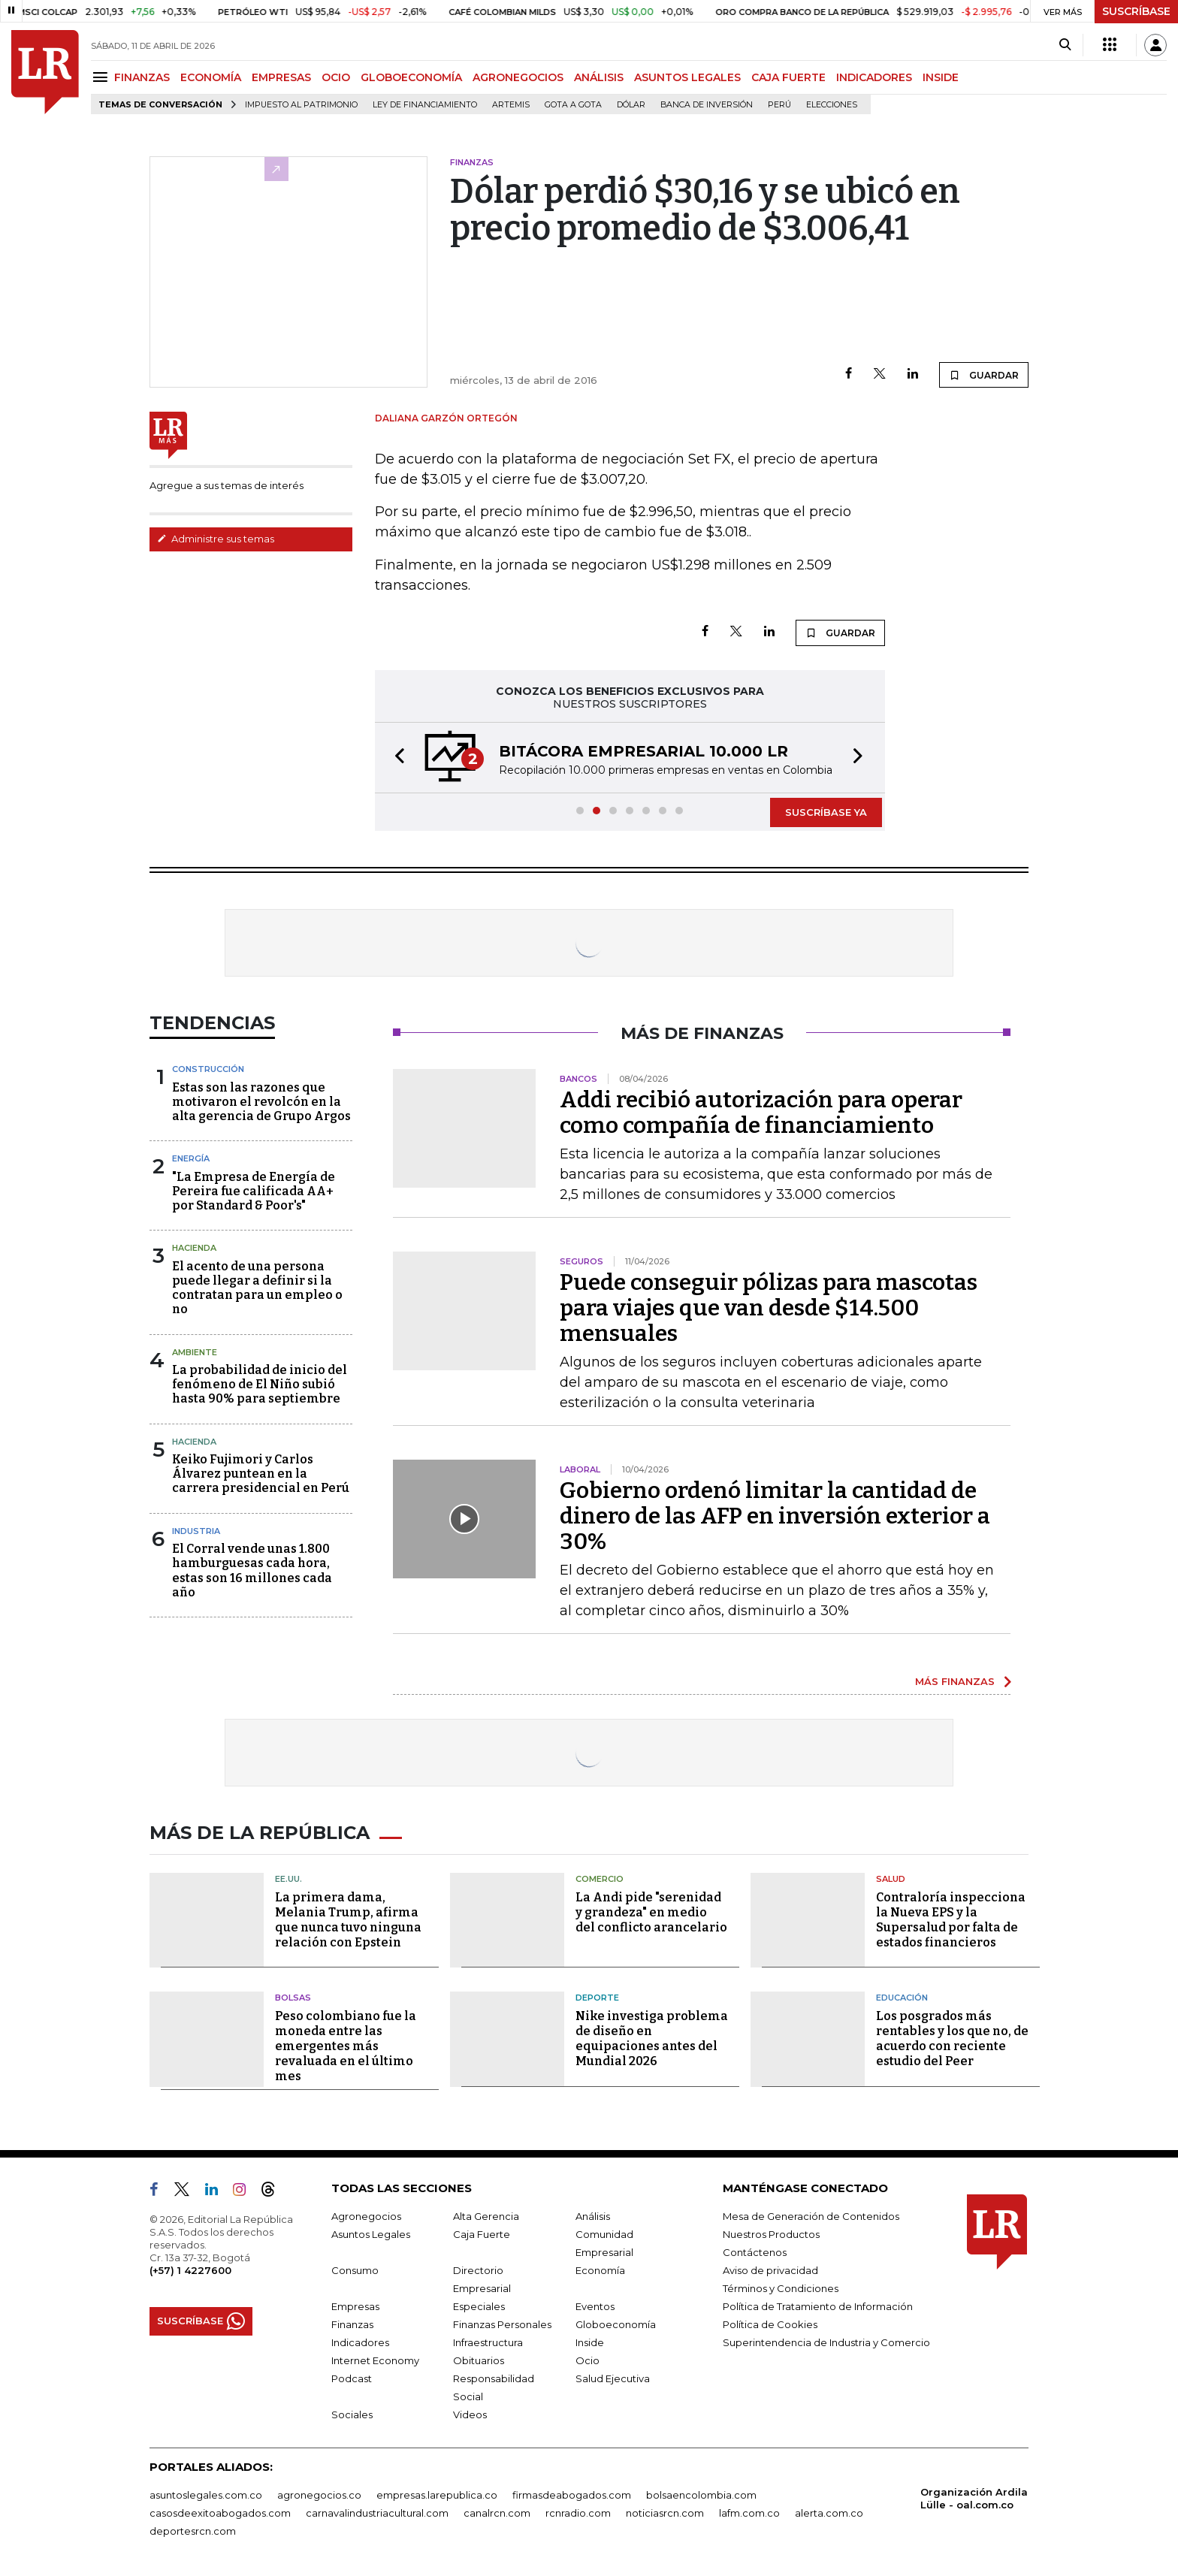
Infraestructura (488, 2342)
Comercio (599, 1879)
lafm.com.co (749, 2513)
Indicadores (360, 2342)
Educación (902, 1997)
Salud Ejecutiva (612, 2378)
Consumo (355, 2270)
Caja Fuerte (481, 2234)
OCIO (336, 77)
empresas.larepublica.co (436, 2495)
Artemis (511, 105)
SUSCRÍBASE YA (826, 812)
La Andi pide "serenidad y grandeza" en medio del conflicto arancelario (651, 1912)
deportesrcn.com (193, 2531)
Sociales (352, 2414)
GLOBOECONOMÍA (411, 77)
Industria (196, 1531)
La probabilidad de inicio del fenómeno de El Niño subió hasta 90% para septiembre (259, 1384)
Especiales (479, 2306)
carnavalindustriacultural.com (377, 2513)
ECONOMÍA (210, 77)
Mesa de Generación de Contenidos (811, 2216)
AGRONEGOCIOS (518, 77)
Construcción (208, 1069)
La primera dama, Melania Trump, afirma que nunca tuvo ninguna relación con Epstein (348, 1919)
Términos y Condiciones (780, 2288)
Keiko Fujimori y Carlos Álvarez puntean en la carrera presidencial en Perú (260, 1473)
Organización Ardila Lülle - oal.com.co (974, 2498)
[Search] (1065, 45)
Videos (470, 2414)
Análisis (592, 2216)
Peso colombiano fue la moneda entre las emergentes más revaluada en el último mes (345, 2046)
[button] (395, 758)
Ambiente (194, 1352)
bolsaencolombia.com (701, 2495)
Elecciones (831, 105)
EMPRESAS (281, 77)
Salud (890, 1879)
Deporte (597, 1997)
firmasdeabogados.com (571, 2495)
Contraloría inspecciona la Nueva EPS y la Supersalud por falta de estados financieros (950, 1919)
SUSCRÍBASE (1136, 11)
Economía (600, 2270)
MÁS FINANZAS (955, 1681)
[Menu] (102, 77)
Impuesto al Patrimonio (301, 105)
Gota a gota (573, 105)
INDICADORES (874, 77)
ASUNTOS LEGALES (687, 77)
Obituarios (478, 2360)
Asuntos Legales (370, 2234)
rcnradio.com (578, 2513)
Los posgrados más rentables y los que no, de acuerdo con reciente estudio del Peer (952, 2038)
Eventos (595, 2306)
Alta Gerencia (486, 2216)
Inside (589, 2342)
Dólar (631, 105)
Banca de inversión (706, 105)
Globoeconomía (615, 2324)
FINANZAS (142, 77)
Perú (779, 105)
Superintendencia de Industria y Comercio (826, 2342)
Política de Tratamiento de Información (818, 2306)
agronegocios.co (319, 2495)
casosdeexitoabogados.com (220, 2513)
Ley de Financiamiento (425, 105)
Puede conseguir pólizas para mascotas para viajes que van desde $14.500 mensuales (768, 1308)
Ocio (587, 2360)
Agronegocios (366, 2216)
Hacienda (194, 1248)
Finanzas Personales (502, 2324)
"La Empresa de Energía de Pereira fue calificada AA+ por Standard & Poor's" (253, 1191)
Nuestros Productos (771, 2234)
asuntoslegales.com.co (206, 2495)
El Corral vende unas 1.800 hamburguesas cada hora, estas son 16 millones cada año (252, 1570)
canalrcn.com (497, 2513)
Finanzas (352, 2324)
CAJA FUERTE (788, 77)
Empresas (355, 2306)
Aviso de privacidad (770, 2270)
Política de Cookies (770, 2324)
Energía (191, 1158)
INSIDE (941, 77)
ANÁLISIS (599, 77)
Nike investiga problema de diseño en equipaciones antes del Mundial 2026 (651, 2038)
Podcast (351, 2378)
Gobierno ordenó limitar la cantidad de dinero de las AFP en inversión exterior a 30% (775, 1516)
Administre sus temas (215, 539)
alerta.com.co (829, 2513)
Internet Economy (375, 2360)
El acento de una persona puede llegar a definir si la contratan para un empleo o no (257, 1288)
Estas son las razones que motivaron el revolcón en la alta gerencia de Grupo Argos (261, 1101)
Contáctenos (755, 2252)
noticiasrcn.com (665, 2513)
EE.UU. (288, 1879)
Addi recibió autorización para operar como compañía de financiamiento (761, 1112)
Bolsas (293, 1997)
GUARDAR (984, 375)
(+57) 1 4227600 (190, 2270)
